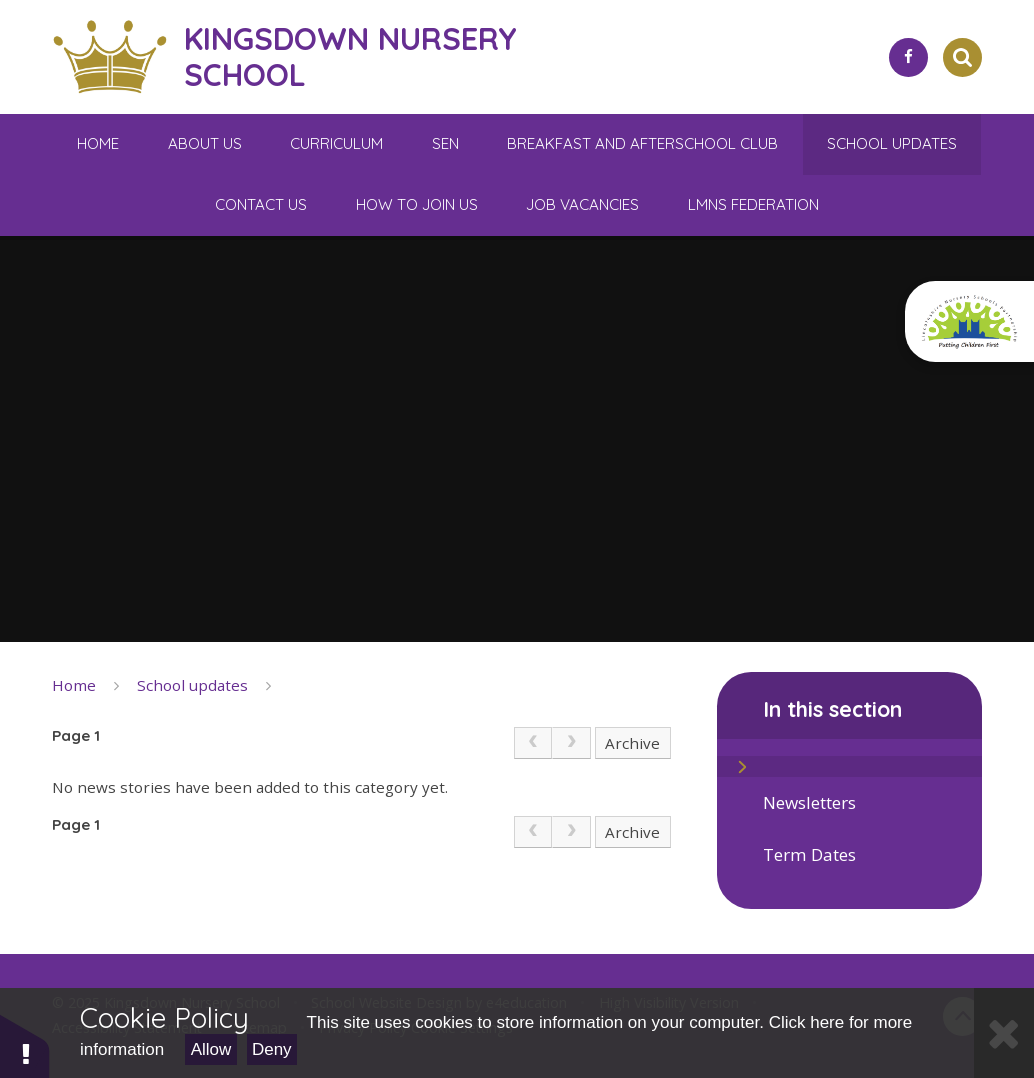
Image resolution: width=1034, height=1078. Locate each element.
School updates (192, 685)
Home (74, 685)
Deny (272, 1049)
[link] (533, 743)
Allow (211, 1049)
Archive (632, 743)
